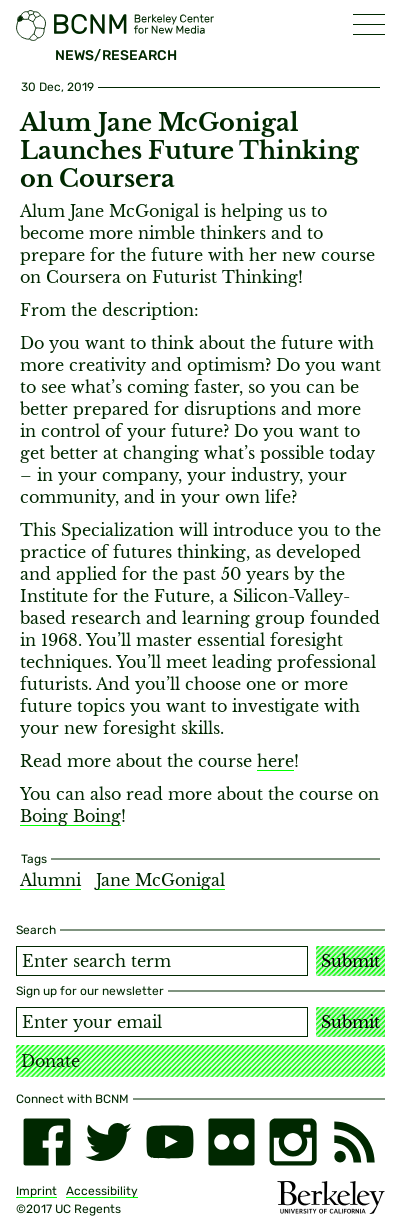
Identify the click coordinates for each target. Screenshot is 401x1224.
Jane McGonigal (160, 880)
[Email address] (162, 1022)
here (275, 761)
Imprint (36, 1191)
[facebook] (47, 1142)
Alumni (50, 880)
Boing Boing (70, 816)
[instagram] (293, 1142)
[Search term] (162, 961)
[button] (369, 24)
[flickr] (232, 1142)
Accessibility (102, 1191)
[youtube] (170, 1142)
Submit (350, 961)
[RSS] (355, 1142)
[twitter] (109, 1142)
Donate (50, 1061)
